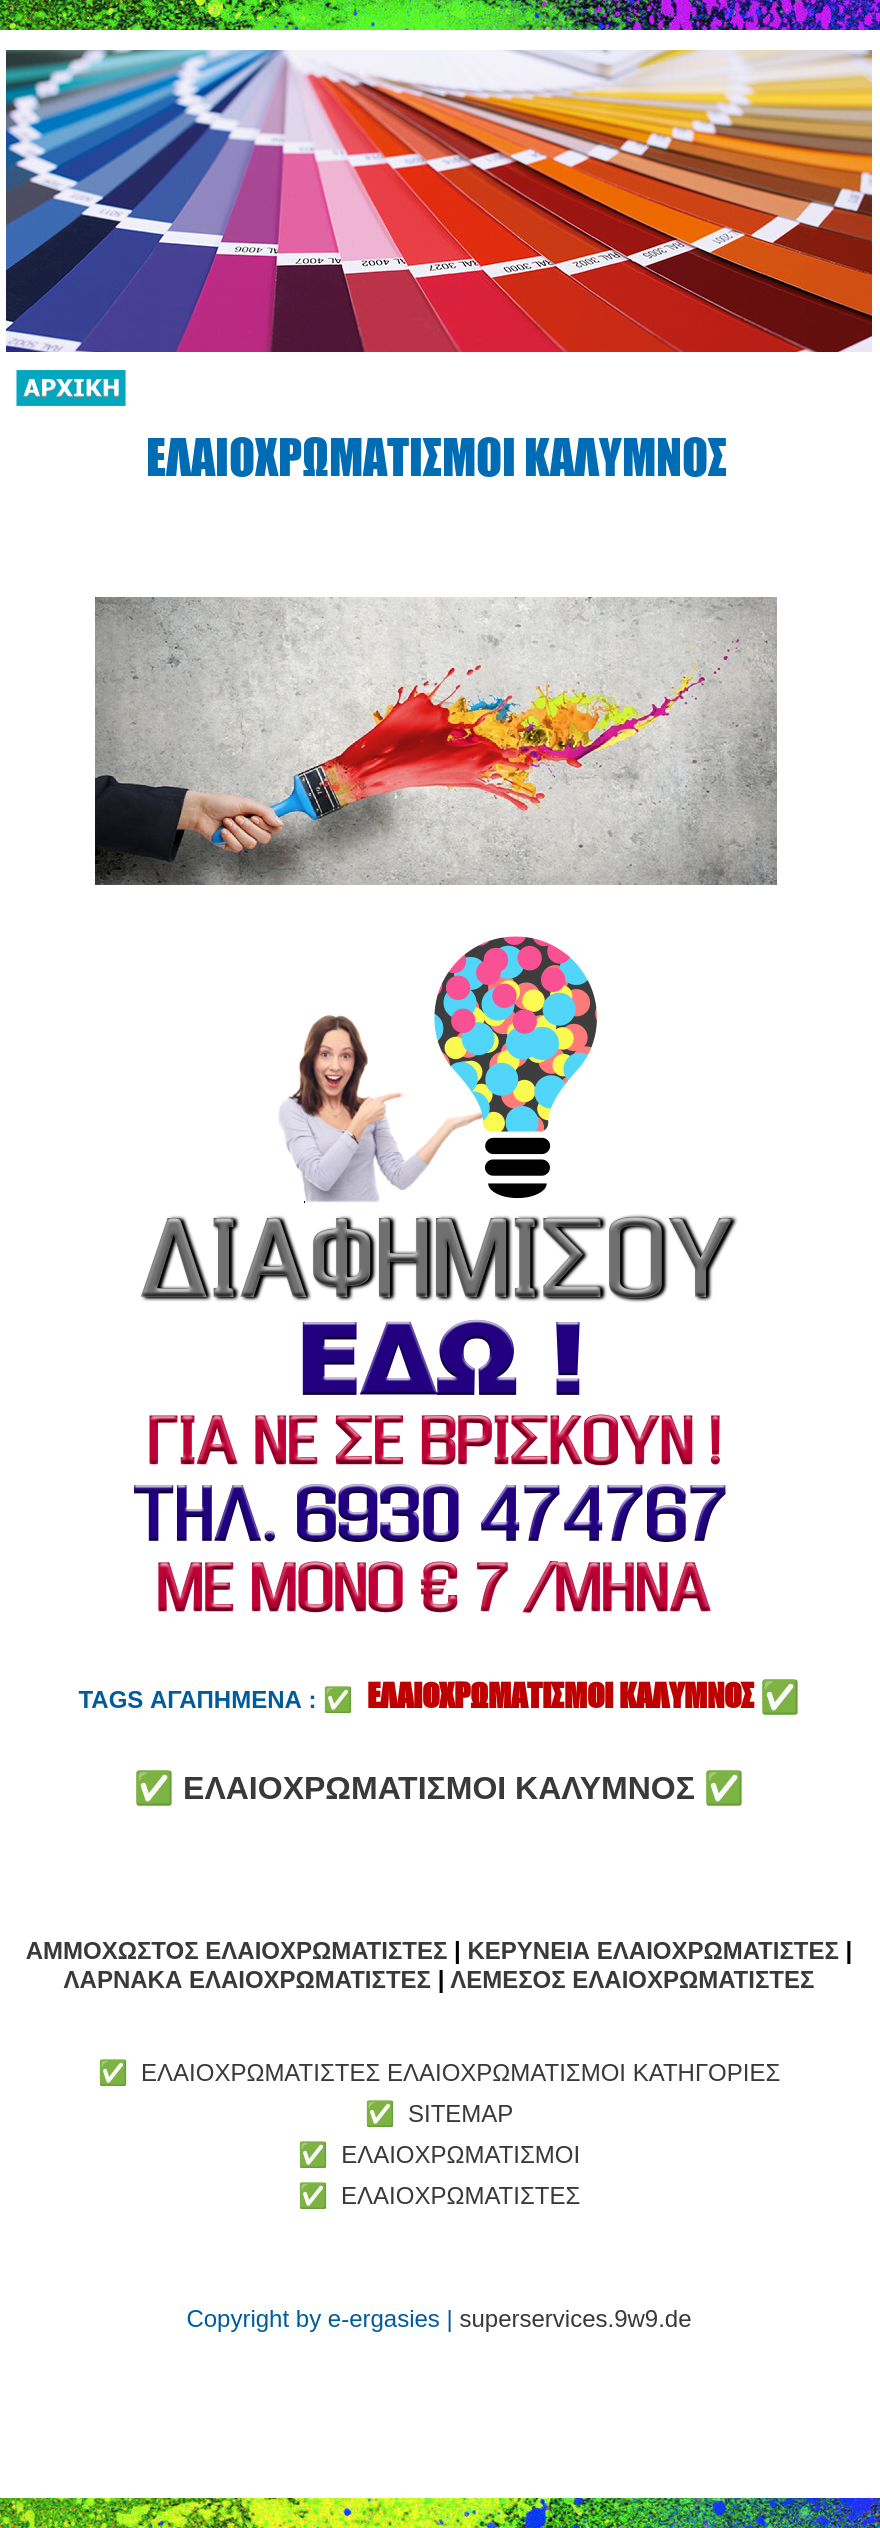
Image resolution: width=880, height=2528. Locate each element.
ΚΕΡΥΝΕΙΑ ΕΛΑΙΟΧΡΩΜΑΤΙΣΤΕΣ (652, 1950)
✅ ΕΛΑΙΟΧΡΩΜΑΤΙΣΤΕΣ (439, 2195)
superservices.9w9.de (575, 2318)
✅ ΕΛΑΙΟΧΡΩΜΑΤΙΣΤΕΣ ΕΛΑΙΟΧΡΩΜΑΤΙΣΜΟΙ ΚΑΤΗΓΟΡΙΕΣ (439, 2072)
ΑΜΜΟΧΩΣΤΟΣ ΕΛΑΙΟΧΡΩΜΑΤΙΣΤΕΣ (237, 1950)
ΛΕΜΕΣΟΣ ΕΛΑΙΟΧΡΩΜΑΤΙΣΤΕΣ (632, 1979)
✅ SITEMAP (439, 2113)
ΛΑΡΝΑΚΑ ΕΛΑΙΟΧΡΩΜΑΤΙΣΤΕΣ (247, 1979)
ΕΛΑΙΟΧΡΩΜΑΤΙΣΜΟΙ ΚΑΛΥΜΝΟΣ (439, 1788)
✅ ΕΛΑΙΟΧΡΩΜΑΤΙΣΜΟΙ (439, 2154)
